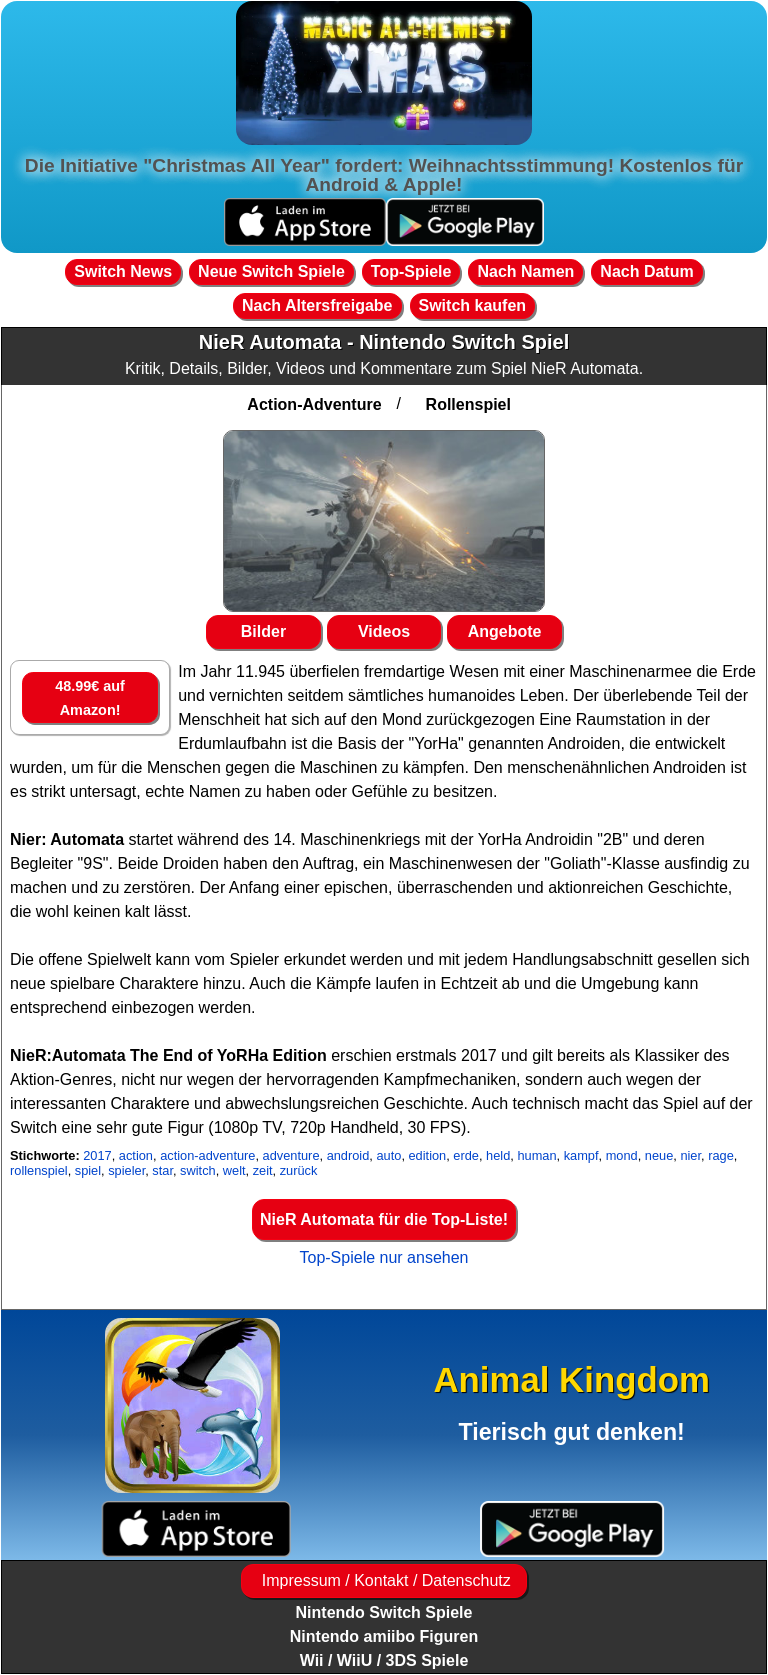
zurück (299, 1170)
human (536, 1155)
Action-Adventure (314, 404)
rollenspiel (39, 1170)
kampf (581, 1155)
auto (388, 1155)
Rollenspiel (468, 404)
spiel (88, 1170)
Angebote (505, 631)
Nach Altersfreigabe (317, 305)
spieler (126, 1170)
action (136, 1155)
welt (234, 1170)
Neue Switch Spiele (271, 271)
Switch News (123, 271)
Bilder (263, 631)
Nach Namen (525, 271)
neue (659, 1155)
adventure (291, 1155)
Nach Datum (646, 271)
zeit (263, 1170)
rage (721, 1155)
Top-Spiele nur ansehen (383, 1257)
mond (622, 1155)
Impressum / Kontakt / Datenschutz (383, 1580)
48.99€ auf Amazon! (90, 698)
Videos (384, 631)
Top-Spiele (411, 271)
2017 (97, 1155)
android (348, 1155)
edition (428, 1155)
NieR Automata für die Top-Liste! (384, 1219)
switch (198, 1170)
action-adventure (207, 1155)
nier (690, 1155)
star (162, 1170)
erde (466, 1155)
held (498, 1155)
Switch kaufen (473, 305)
